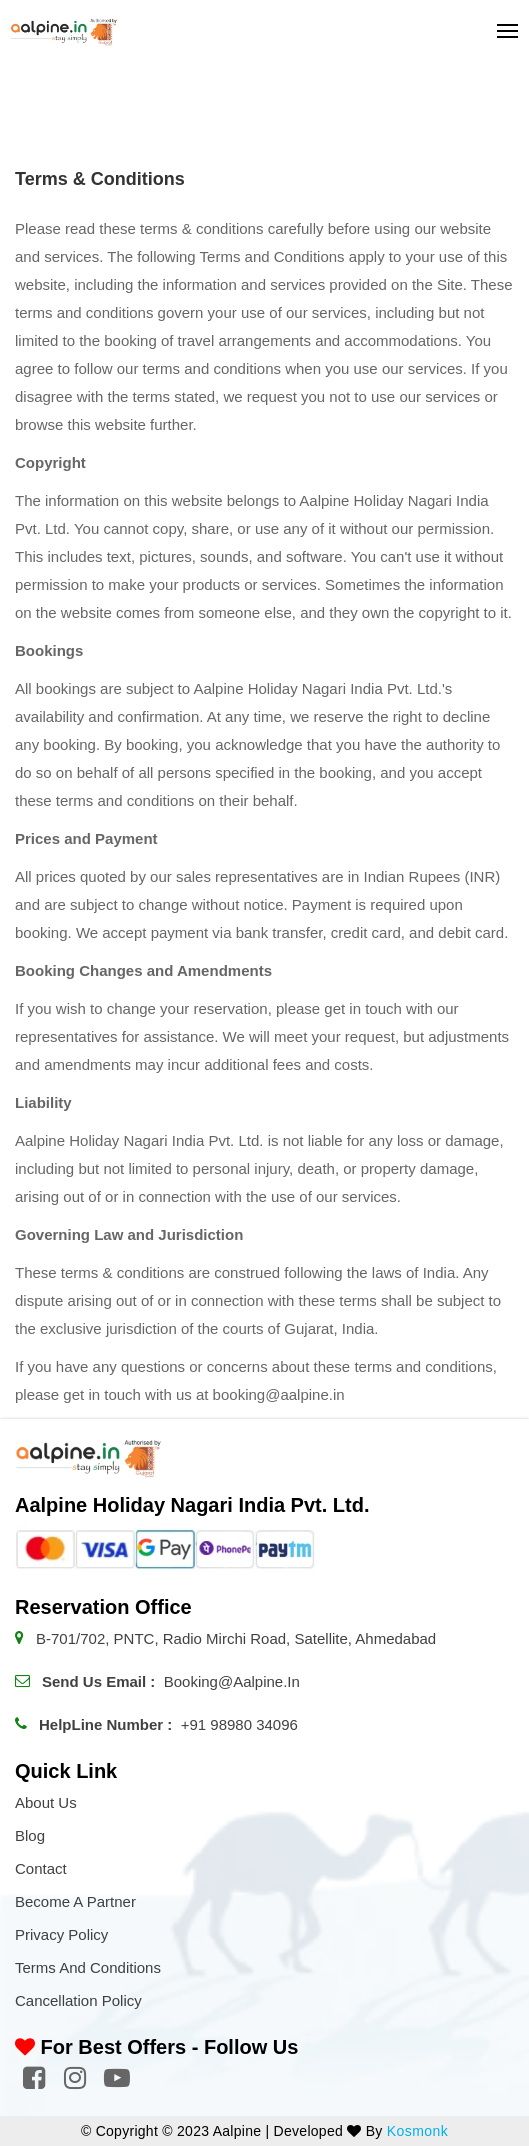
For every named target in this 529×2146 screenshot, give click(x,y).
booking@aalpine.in (232, 1681)
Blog (30, 1835)
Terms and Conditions (88, 1967)
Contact (41, 1868)
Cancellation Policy (78, 2000)
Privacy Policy (61, 1934)
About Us (46, 1802)
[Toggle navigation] (501, 31)
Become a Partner (75, 1901)
